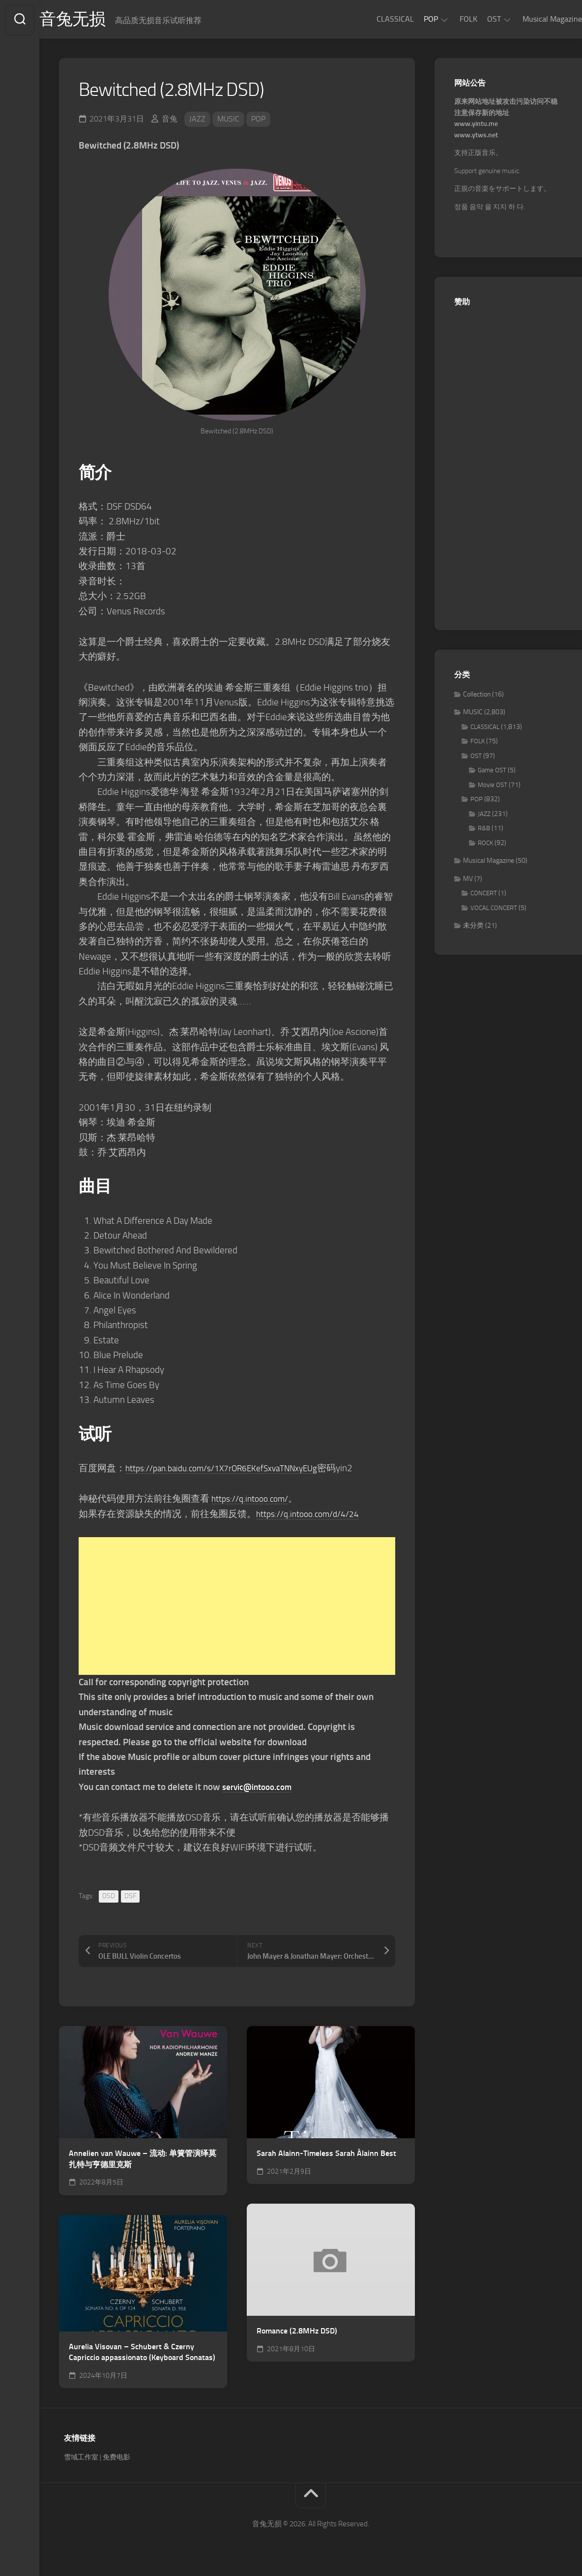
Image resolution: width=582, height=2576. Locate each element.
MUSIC (228, 120)
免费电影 (116, 2459)
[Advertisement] (237, 1608)
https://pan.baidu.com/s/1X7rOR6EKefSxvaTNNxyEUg (232, 1470)
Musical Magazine (532, 19)
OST (474, 19)
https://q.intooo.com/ (254, 1500)
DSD (108, 1898)
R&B (484, 830)
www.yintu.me (476, 126)
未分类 (473, 928)
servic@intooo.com (261, 1788)
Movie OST (492, 786)
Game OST (492, 772)
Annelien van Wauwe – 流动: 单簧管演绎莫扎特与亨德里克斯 (142, 2161)
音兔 (169, 120)
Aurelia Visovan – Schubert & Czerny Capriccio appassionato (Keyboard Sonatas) (142, 2354)
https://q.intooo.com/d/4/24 (313, 1515)
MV (468, 881)
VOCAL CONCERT (493, 909)
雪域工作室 (81, 2459)
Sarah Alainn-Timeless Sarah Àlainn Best (326, 2155)
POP (411, 19)
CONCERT (483, 895)
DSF (130, 1898)
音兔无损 (94, 20)
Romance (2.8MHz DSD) (297, 2332)
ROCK (485, 845)
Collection (477, 696)
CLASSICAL (375, 19)
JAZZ (197, 120)
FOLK (449, 19)
